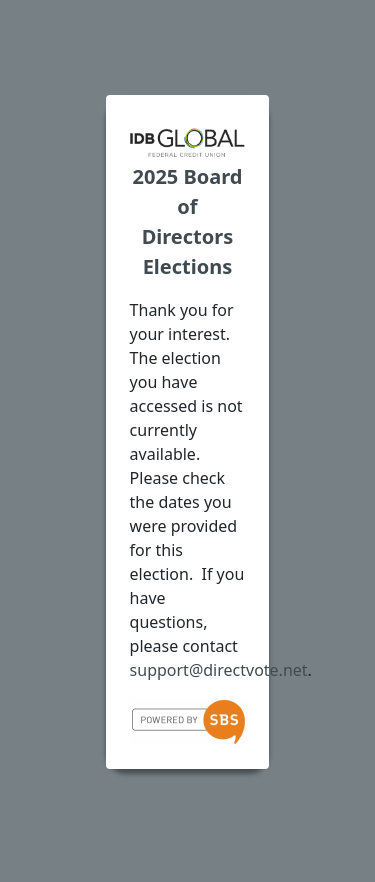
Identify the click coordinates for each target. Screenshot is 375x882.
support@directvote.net (219, 670)
